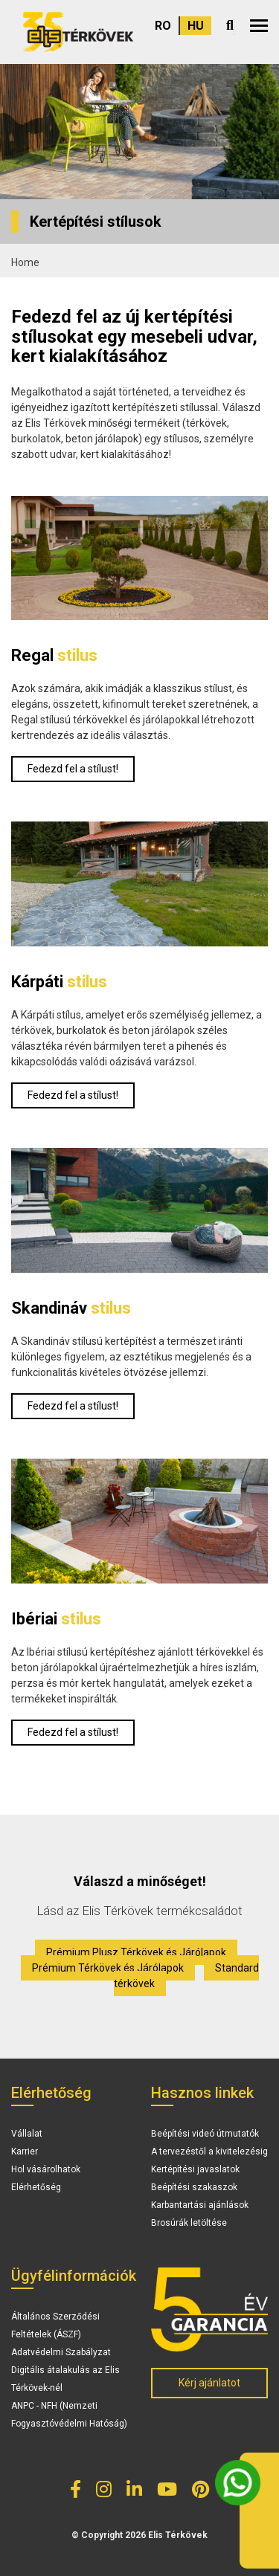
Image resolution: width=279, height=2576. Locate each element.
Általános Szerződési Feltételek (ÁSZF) (55, 2325)
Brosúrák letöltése (189, 2223)
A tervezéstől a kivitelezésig (209, 2151)
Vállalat (26, 2133)
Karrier (24, 2151)
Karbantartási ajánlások (199, 2205)
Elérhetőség (36, 2187)
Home (25, 262)
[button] (259, 26)
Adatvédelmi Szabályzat (61, 2352)
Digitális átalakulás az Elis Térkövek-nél (65, 2379)
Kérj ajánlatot (209, 2383)
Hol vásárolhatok (45, 2169)
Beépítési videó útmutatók (205, 2133)
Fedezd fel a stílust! (73, 769)
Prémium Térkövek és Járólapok (108, 1968)
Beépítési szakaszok (194, 2187)
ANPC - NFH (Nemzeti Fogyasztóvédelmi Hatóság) (69, 2415)
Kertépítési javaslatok (195, 2169)
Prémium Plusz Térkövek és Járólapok (136, 1952)
